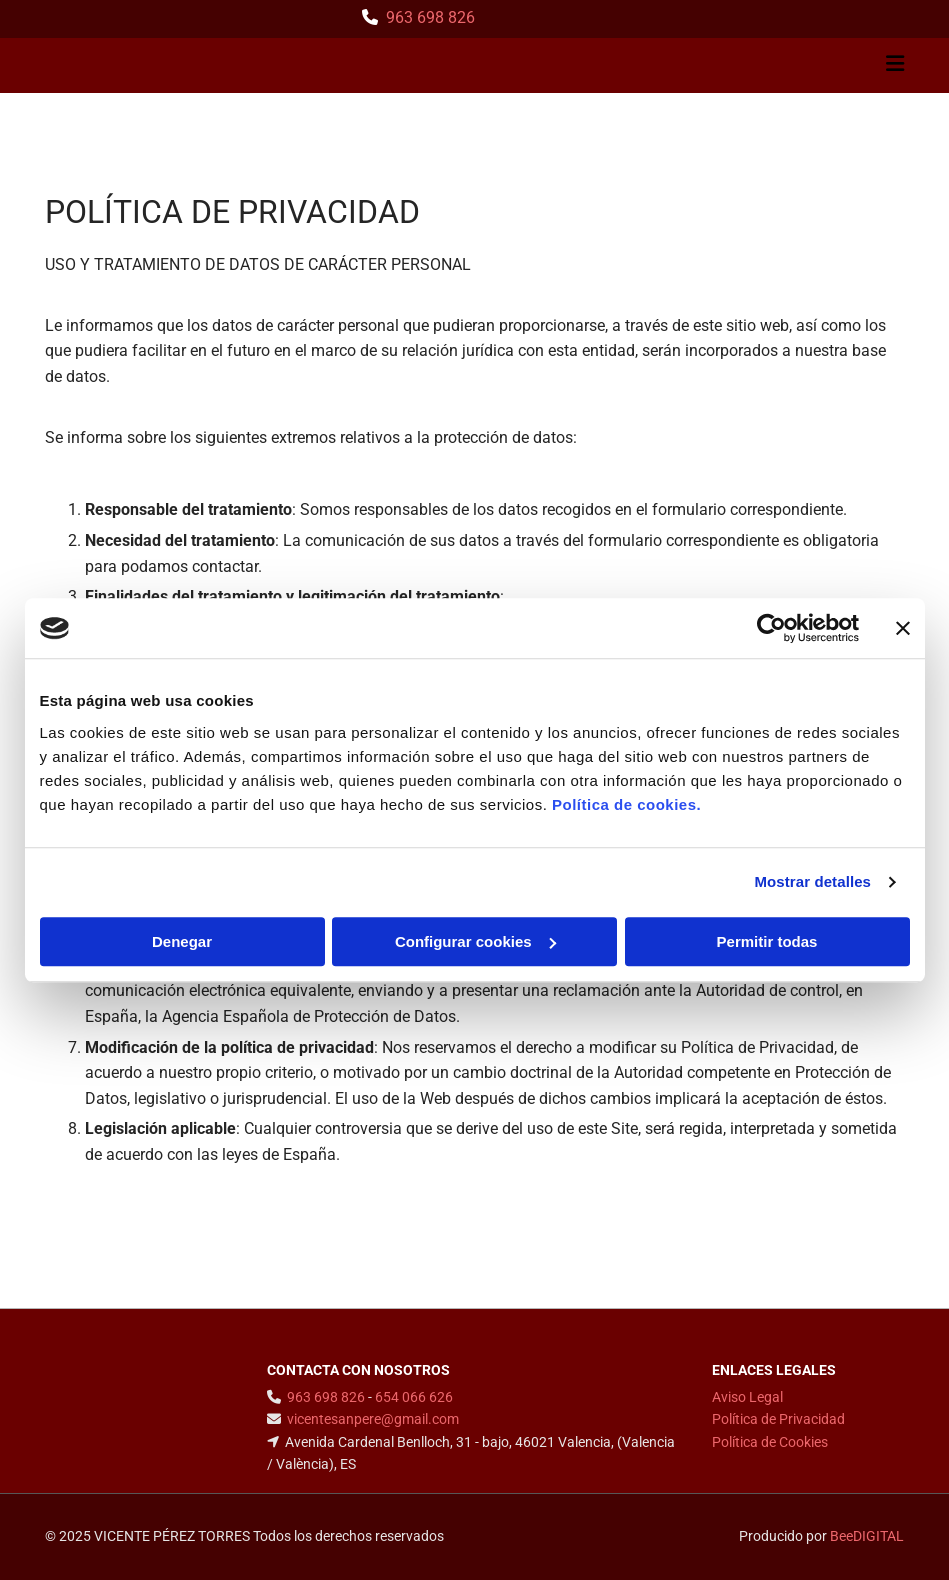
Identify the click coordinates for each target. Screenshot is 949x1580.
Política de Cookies (770, 1442)
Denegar (182, 941)
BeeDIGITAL (867, 1536)
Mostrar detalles (812, 881)
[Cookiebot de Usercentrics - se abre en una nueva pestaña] (771, 628)
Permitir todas (767, 941)
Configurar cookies (475, 941)
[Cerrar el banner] (903, 628)
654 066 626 (414, 1397)
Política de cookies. (626, 804)
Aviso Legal (747, 1397)
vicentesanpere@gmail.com (373, 1419)
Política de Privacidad (778, 1419)
